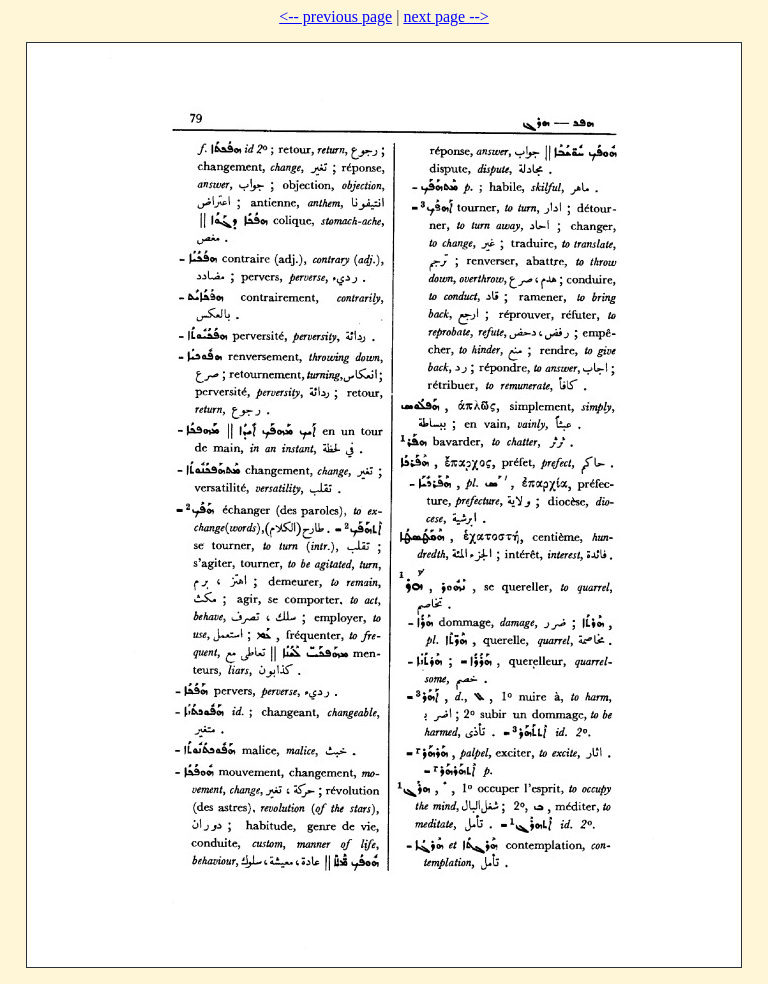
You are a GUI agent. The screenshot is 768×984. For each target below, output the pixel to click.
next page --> (445, 16)
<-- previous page (335, 16)
